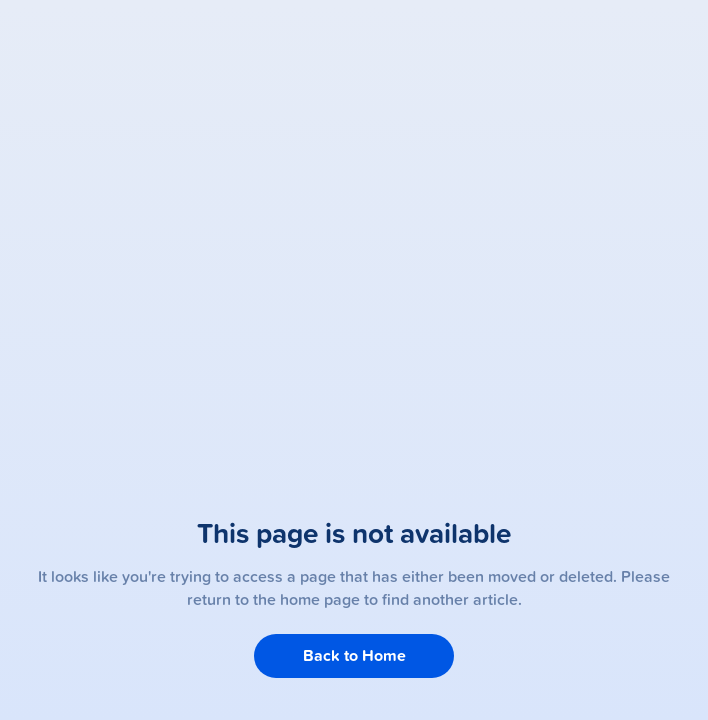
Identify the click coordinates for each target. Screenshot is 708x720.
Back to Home (354, 655)
